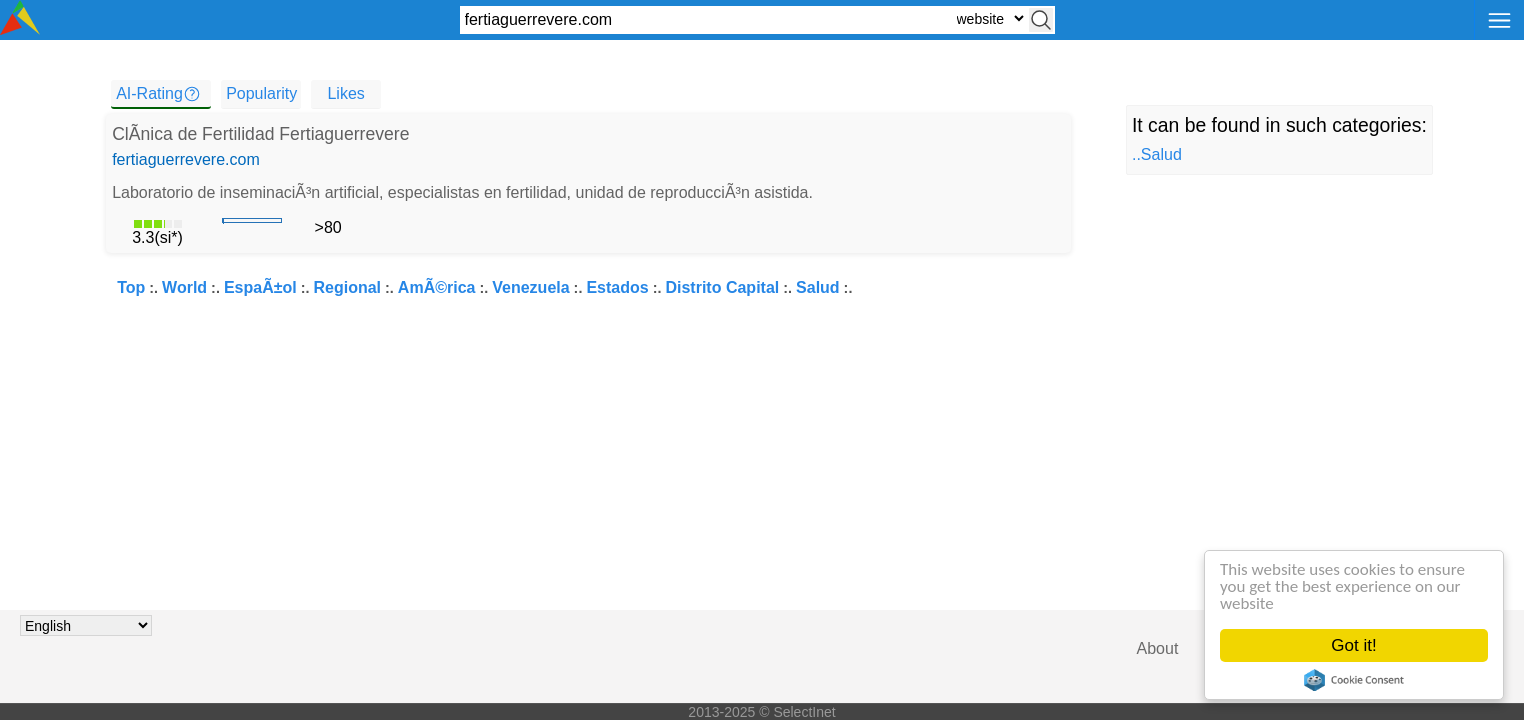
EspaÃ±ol (260, 287)
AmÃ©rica (437, 287)
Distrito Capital (722, 287)
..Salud (1157, 154)
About (1158, 648)
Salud (818, 287)
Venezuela (530, 287)
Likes (345, 93)
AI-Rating (149, 93)
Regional (348, 287)
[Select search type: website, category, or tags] (990, 18)
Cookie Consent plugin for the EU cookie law (1354, 680)
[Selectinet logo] (20, 29)
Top (131, 287)
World (184, 287)
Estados (617, 287)
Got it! (1353, 645)
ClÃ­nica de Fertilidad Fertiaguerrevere (260, 134)
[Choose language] (86, 625)
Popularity (261, 93)
